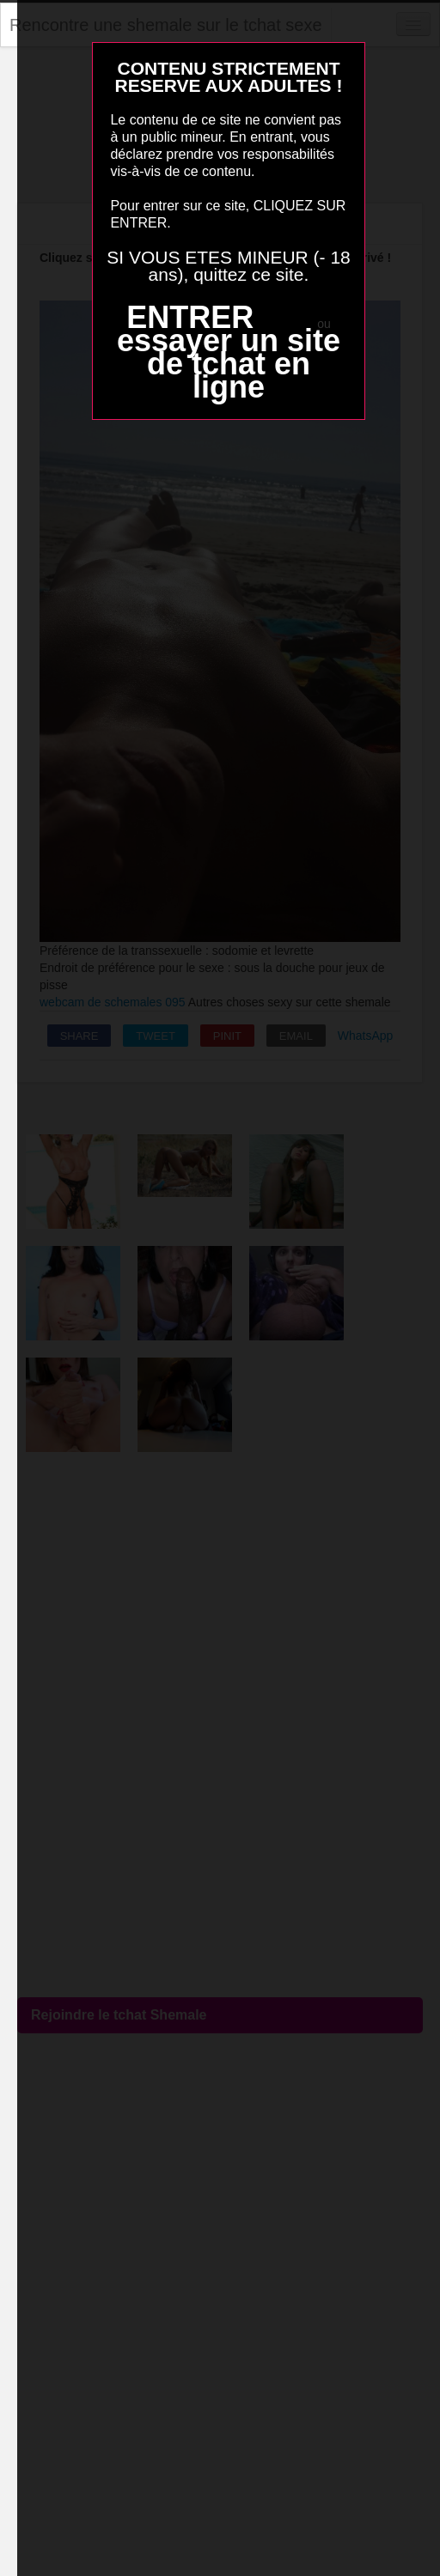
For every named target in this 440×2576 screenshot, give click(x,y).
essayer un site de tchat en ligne (228, 363)
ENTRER (190, 317)
